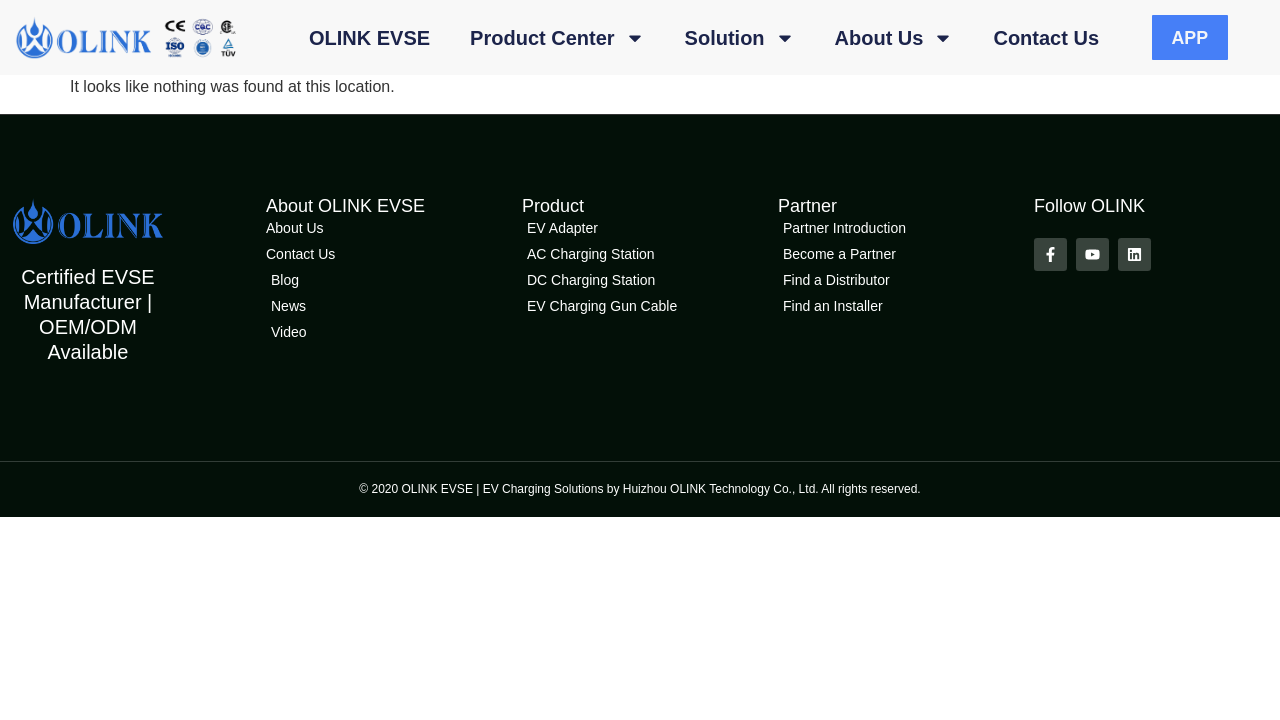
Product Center (557, 38)
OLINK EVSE (369, 38)
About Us (894, 38)
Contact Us (1046, 38)
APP (1190, 38)
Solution (740, 38)
